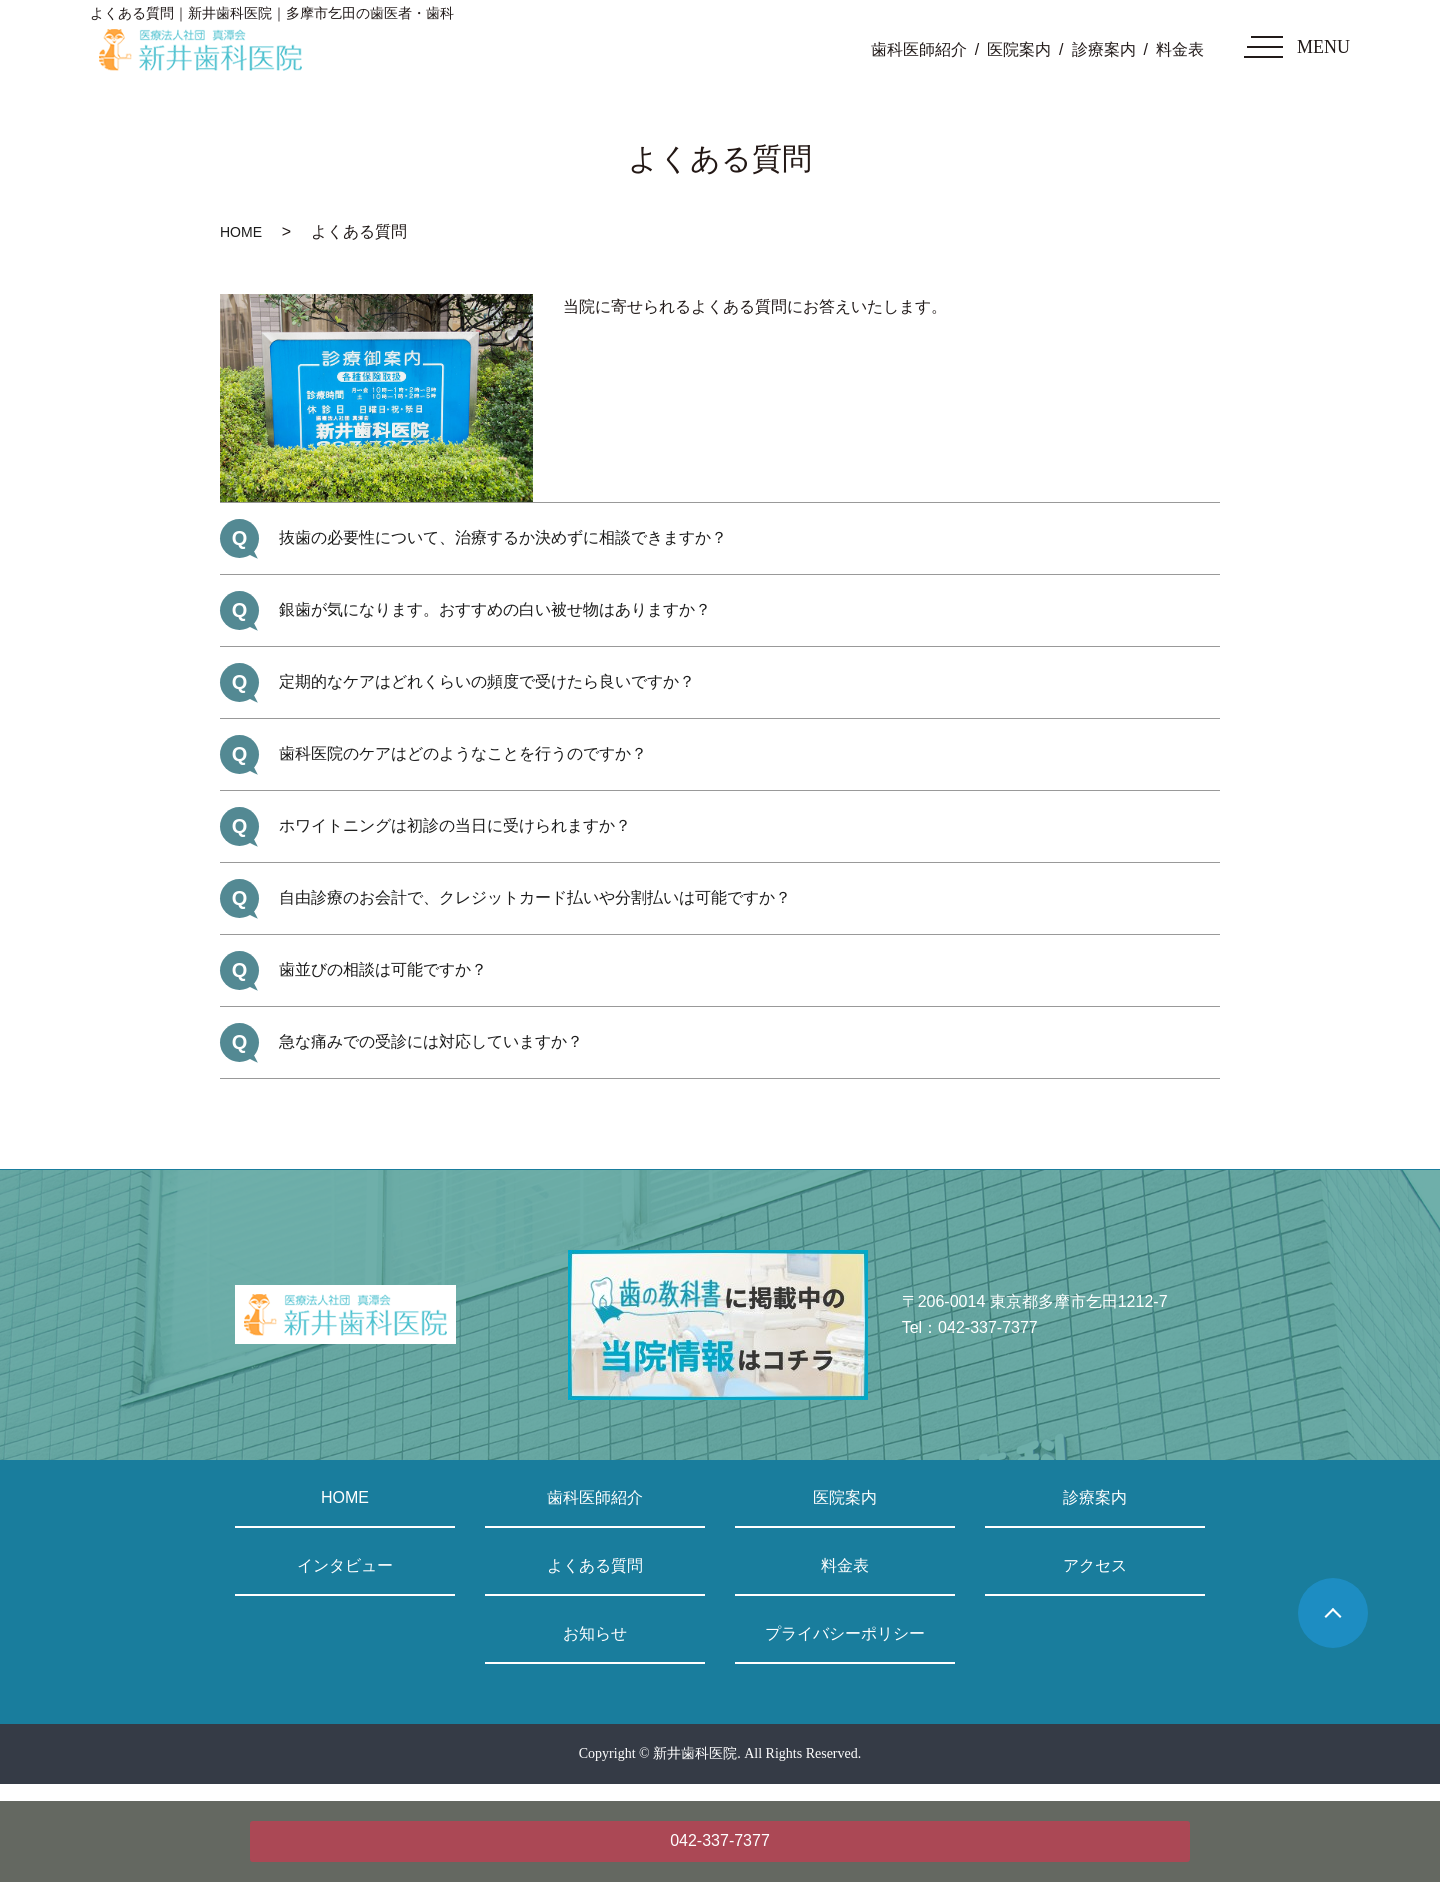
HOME (241, 232)
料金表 (1180, 49)
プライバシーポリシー (845, 1633)
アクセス (1095, 1565)
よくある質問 (595, 1565)
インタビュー (345, 1565)
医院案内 (1019, 49)
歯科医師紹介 (919, 49)
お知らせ (595, 1633)
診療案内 (1104, 49)
